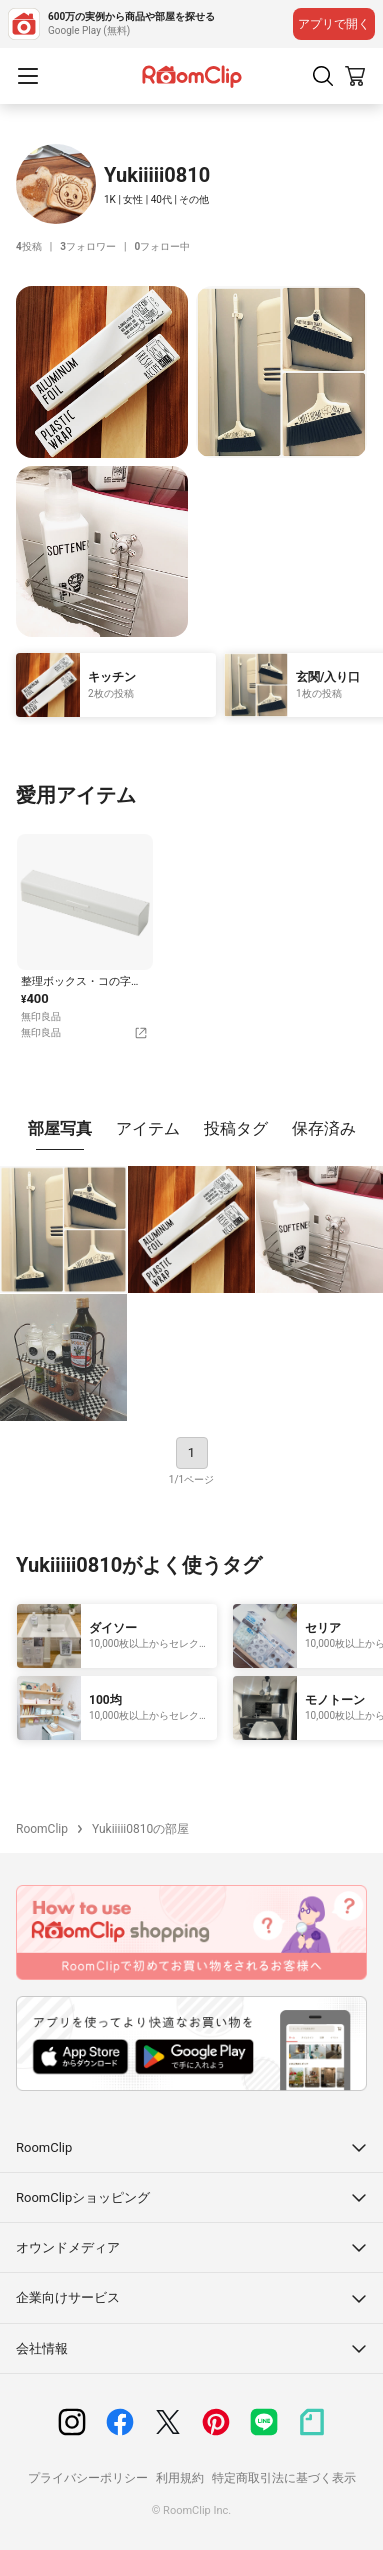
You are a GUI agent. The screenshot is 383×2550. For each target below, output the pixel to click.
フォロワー (88, 246)
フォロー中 (162, 246)
